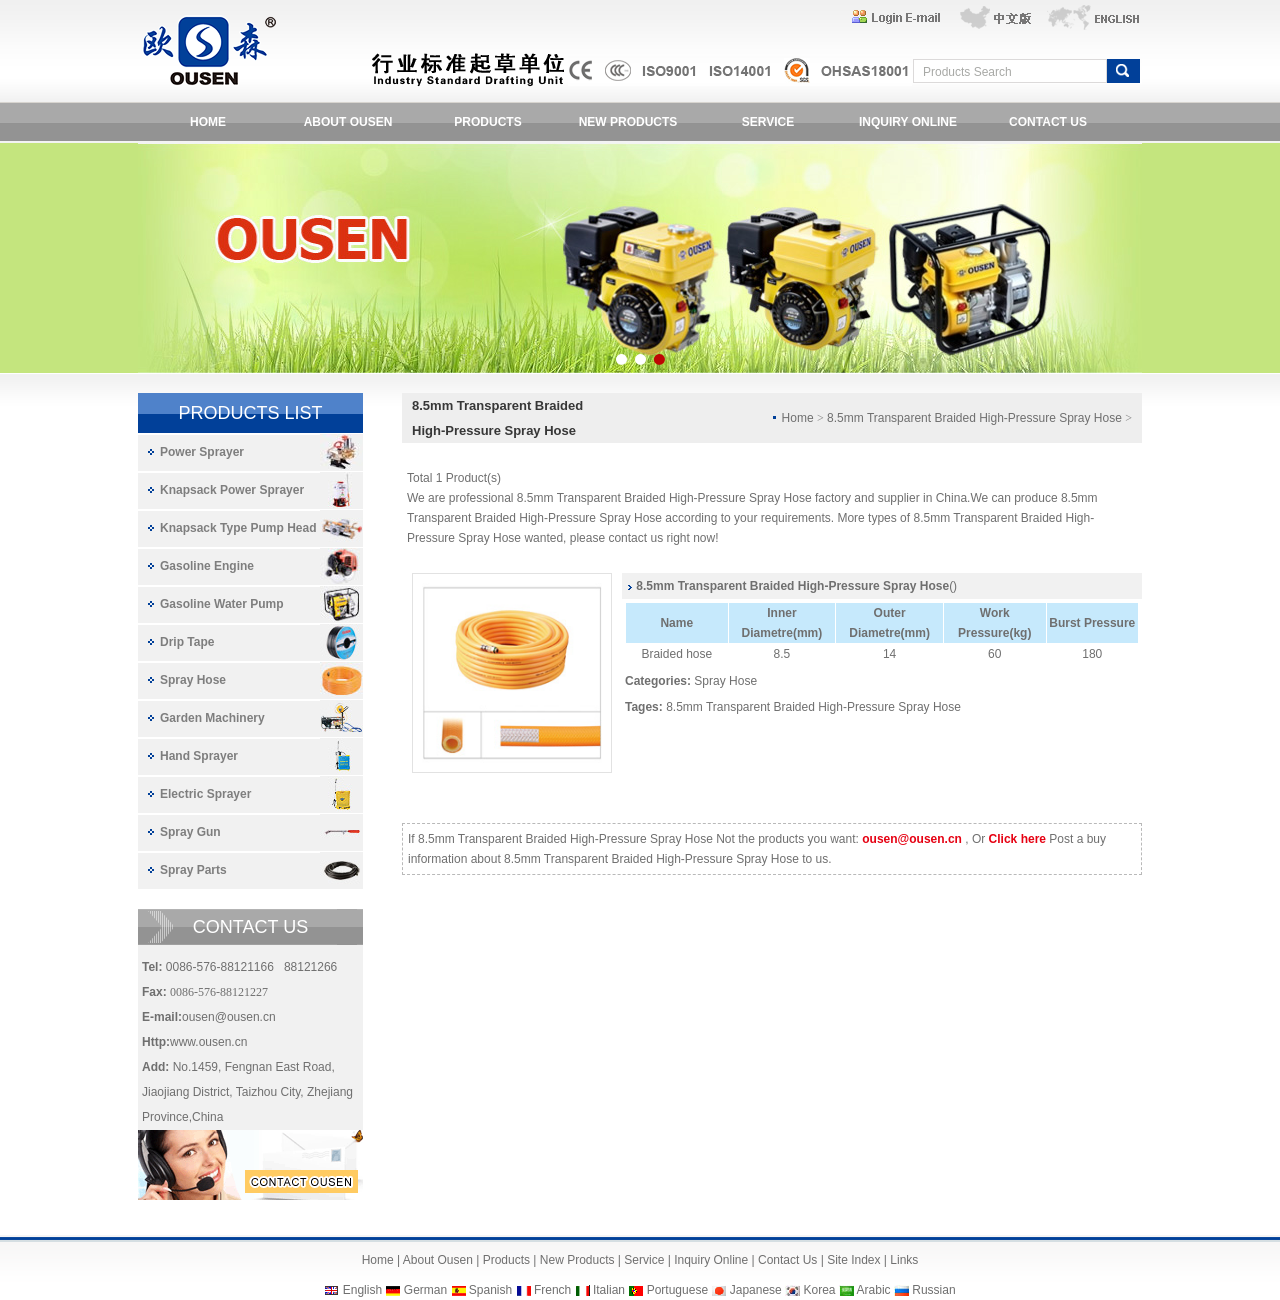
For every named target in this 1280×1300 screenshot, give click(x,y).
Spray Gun (190, 832)
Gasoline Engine (207, 566)
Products (506, 1260)
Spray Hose (193, 680)
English (362, 1290)
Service (644, 1260)
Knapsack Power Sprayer (232, 490)
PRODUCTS (487, 122)
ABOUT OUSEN (348, 122)
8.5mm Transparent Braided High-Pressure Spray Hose (813, 707)
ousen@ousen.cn (229, 1017)
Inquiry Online (711, 1260)
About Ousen (438, 1260)
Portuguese (677, 1290)
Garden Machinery (212, 718)
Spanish (490, 1290)
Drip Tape (187, 642)
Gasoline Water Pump (222, 604)
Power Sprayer (202, 452)
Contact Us (787, 1260)
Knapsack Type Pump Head (238, 528)
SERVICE (768, 122)
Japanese (756, 1290)
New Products (577, 1260)
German (425, 1290)
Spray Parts (193, 870)
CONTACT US (1048, 122)
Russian (933, 1290)
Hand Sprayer (199, 756)
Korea (819, 1290)
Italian (609, 1290)
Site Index (853, 1260)
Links (904, 1260)
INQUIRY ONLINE (908, 122)
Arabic (874, 1290)
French (552, 1290)
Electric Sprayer (205, 794)
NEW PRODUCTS (628, 122)
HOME (208, 122)
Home (378, 1260)
